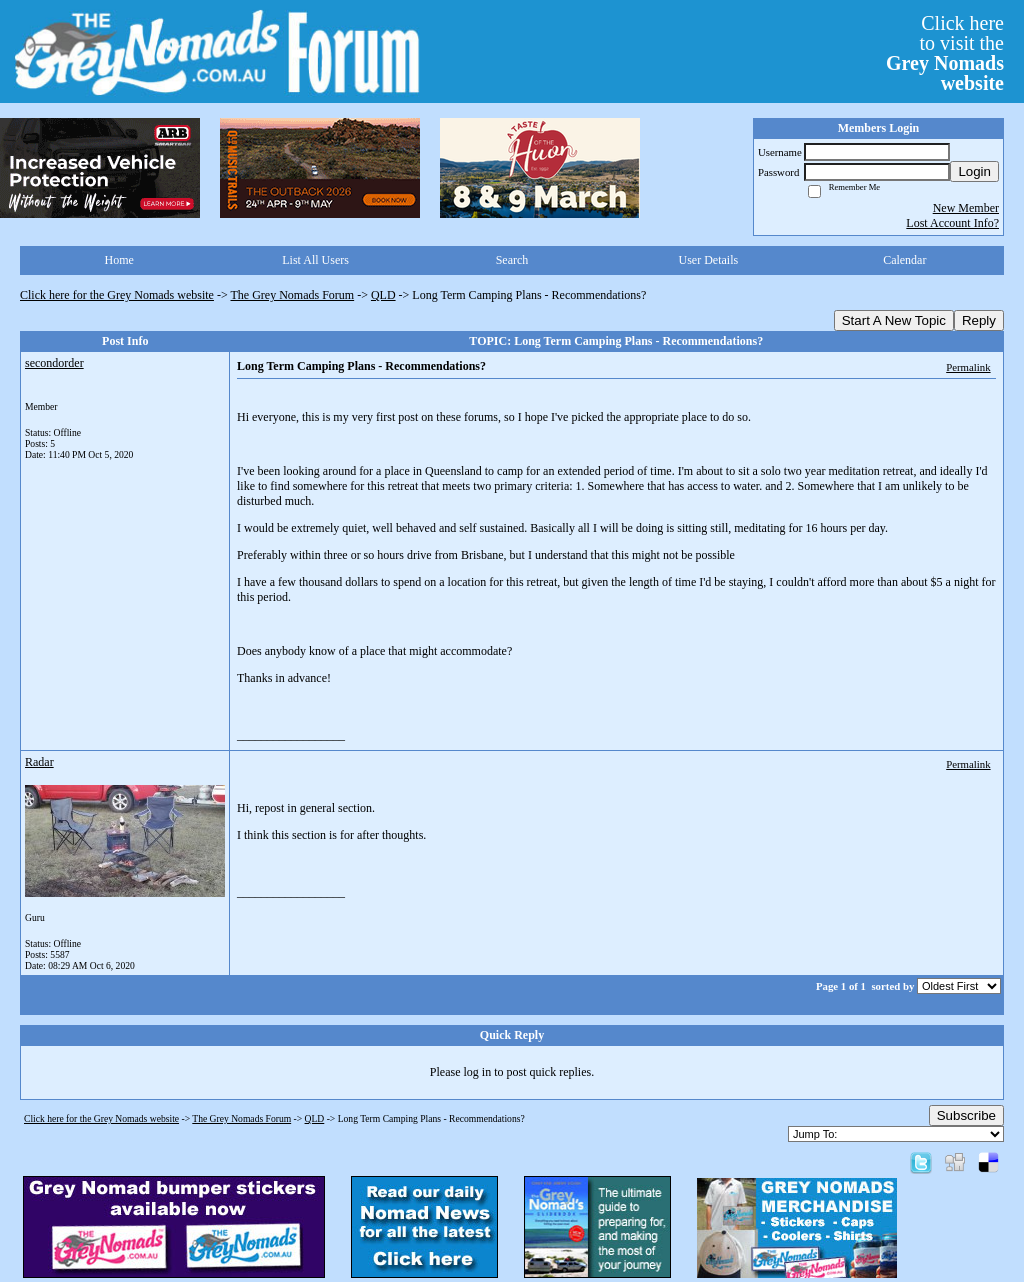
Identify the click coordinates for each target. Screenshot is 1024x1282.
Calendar (904, 260)
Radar (39, 762)
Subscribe (966, 1115)
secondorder (54, 363)
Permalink (968, 367)
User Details (709, 260)
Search (512, 260)
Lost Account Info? (952, 223)
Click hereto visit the (945, 53)
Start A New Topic (894, 320)
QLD (383, 295)
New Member (966, 208)
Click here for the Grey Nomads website (117, 295)
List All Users (315, 260)
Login (974, 171)
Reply (979, 320)
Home (119, 260)
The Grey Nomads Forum (293, 295)
